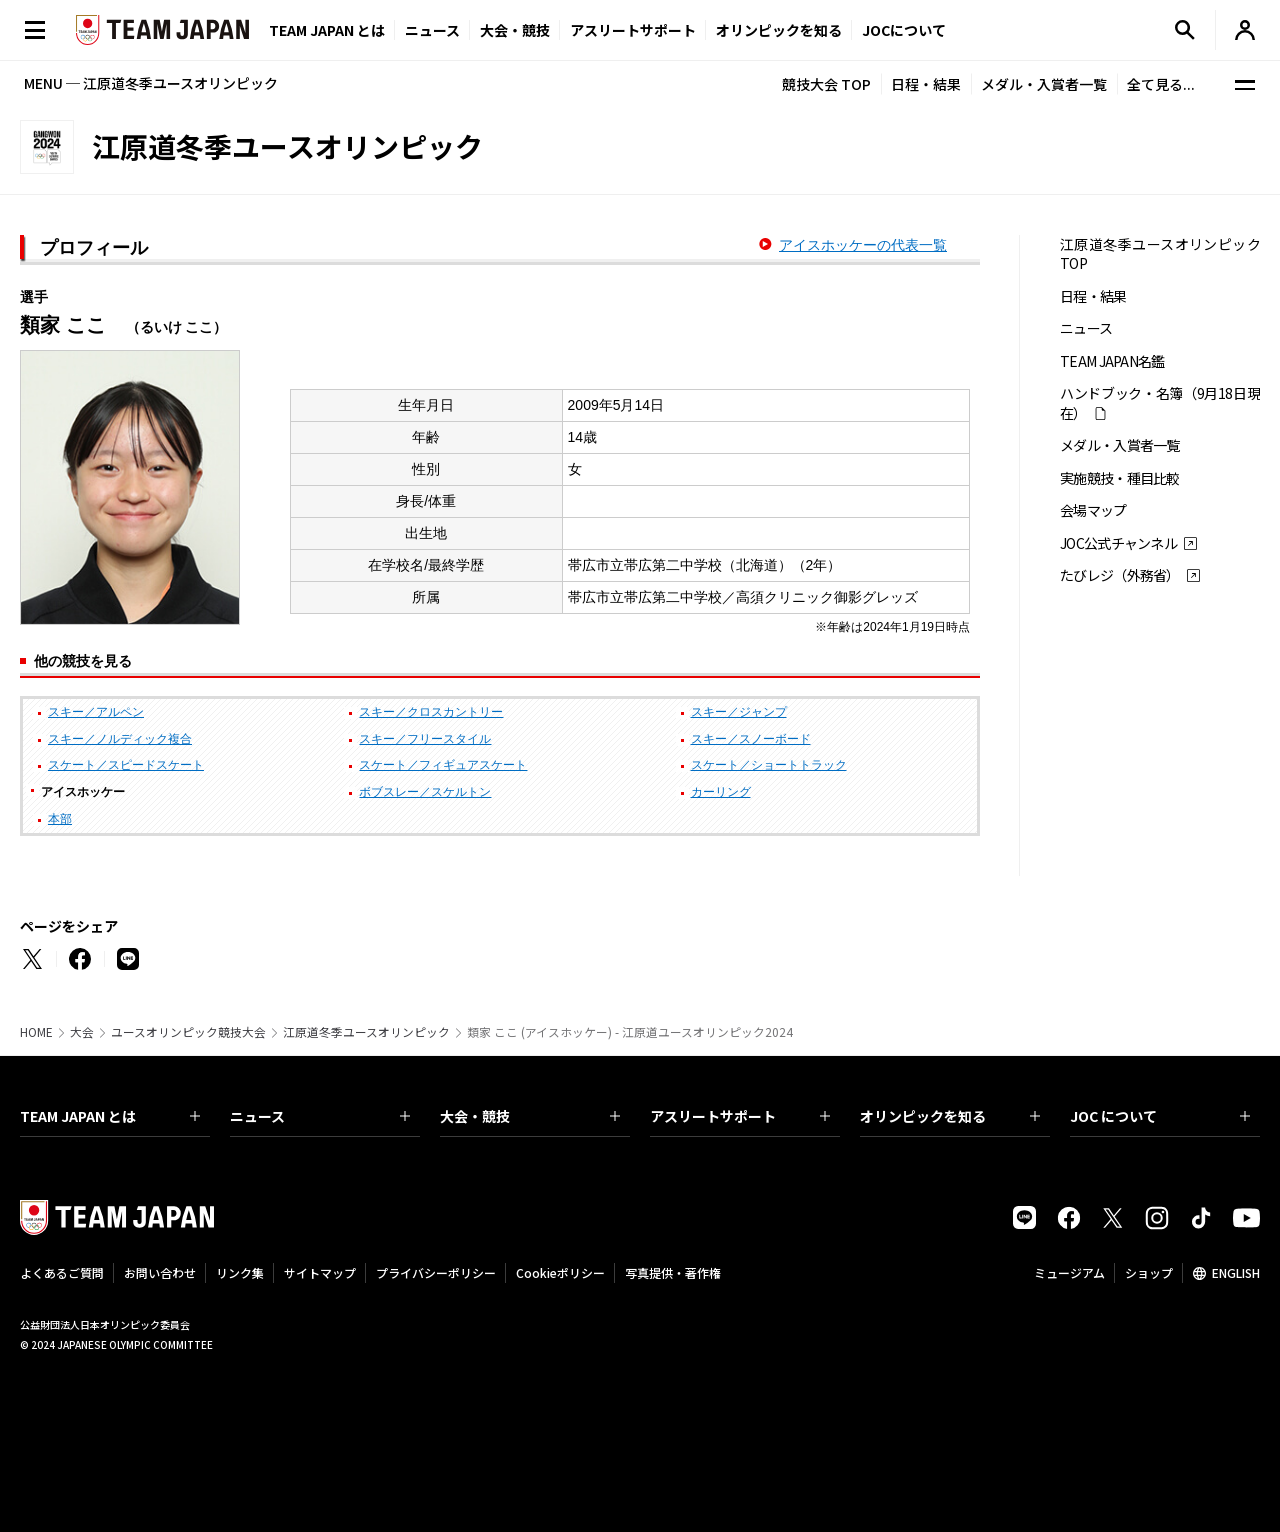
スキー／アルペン (96, 712)
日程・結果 (926, 84)
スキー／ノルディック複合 (120, 739)
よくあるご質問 (62, 1272)
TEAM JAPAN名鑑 (1112, 361)
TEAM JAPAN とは (110, 1116)
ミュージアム (1069, 1272)
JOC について (1160, 1116)
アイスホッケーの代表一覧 (863, 245)
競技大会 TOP (826, 84)
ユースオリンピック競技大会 (188, 1032)
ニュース (432, 30)
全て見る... (1161, 84)
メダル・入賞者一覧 (1044, 84)
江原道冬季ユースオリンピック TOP (1160, 254)
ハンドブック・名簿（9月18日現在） (1160, 403)
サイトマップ (320, 1272)
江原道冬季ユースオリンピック (366, 1032)
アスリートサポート (633, 30)
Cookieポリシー (560, 1272)
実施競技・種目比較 (1120, 478)
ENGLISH (1236, 1272)
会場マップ (1093, 510)
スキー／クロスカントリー (431, 712)
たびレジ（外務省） (1120, 575)
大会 (82, 1032)
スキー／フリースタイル (425, 739)
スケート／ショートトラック (769, 765)
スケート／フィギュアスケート (443, 765)
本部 (60, 819)
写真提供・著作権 (673, 1272)
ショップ (1149, 1272)
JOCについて (904, 30)
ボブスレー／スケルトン (425, 792)
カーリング (721, 792)
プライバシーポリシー (436, 1272)
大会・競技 (530, 1116)
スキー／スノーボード (751, 739)
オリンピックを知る (779, 30)
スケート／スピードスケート (126, 765)
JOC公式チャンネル (1118, 543)
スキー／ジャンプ (739, 712)
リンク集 (240, 1272)
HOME (36, 1032)
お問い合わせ (160, 1272)
